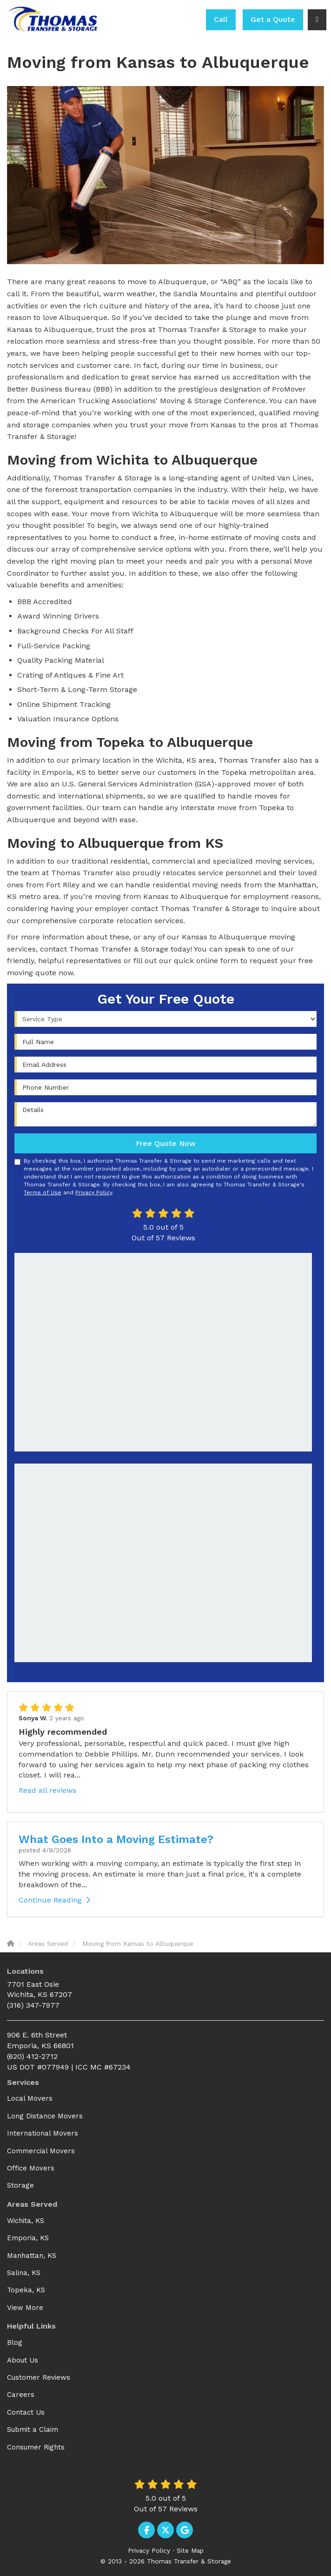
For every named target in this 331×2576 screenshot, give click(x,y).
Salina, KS (23, 2273)
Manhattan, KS (31, 2255)
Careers (20, 2394)
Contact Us (26, 2412)
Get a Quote (273, 19)
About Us (22, 2360)
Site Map (190, 2550)
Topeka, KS (26, 2290)
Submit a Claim (32, 2429)
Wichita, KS (25, 2221)
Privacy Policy (93, 1192)
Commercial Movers (41, 2151)
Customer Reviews (38, 2377)
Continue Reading (54, 1900)
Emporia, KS (28, 2238)
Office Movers (30, 2168)
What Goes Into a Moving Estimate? (116, 1839)
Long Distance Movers (45, 2116)
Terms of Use (42, 1192)
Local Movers (30, 2098)
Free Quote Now (166, 1143)
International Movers (42, 2133)
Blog (14, 2342)
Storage (20, 2185)
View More (25, 2307)
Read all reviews (47, 1790)
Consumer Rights (36, 2447)
